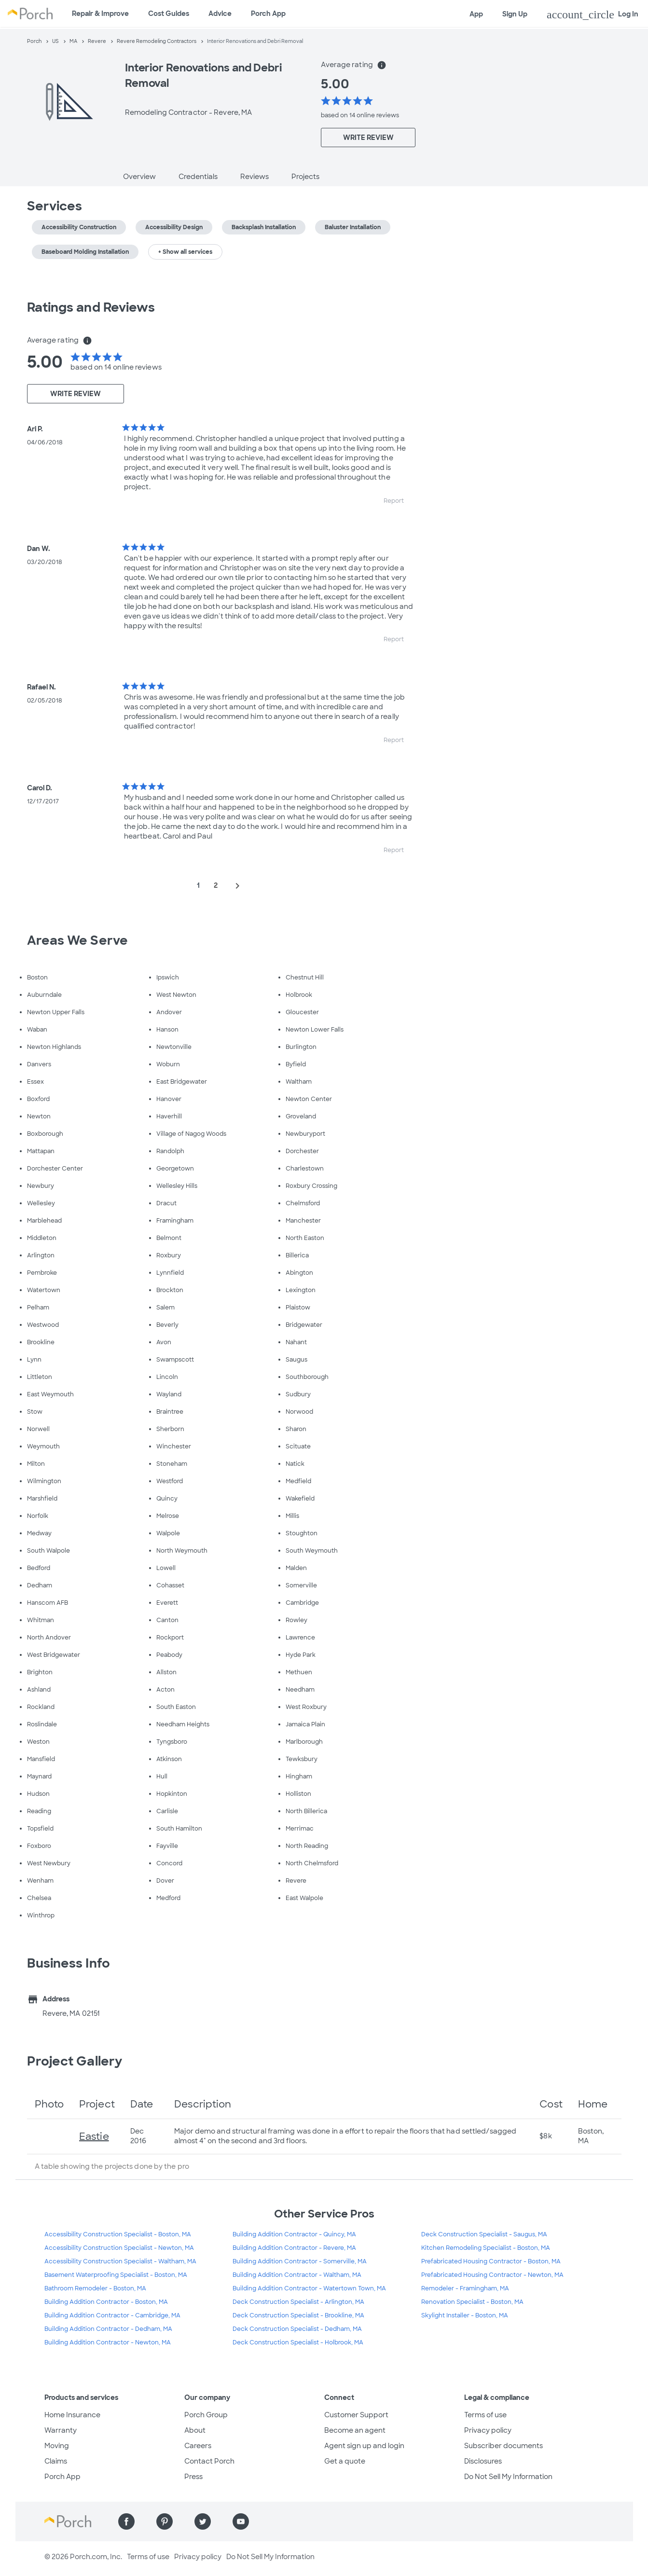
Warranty (60, 2430)
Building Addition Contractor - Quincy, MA (294, 2234)
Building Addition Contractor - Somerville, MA (300, 2261)
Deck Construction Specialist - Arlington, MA (298, 2302)
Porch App (268, 13)
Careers (197, 2445)
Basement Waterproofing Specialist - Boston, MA (115, 2275)
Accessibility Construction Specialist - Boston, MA (117, 2234)
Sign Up (514, 14)
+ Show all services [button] (185, 252)
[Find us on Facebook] (126, 2521)
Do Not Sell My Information (508, 2476)
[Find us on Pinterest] (164, 2521)
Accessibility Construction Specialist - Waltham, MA (120, 2261)
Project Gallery (75, 2061)
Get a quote (344, 2461)
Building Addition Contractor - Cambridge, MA (112, 2315)
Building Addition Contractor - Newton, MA (107, 2342)
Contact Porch (209, 2461)
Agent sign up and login (364, 2445)
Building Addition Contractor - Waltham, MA (297, 2275)
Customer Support (356, 2415)
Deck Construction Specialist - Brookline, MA (298, 2315)
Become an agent (355, 2430)
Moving (56, 2445)
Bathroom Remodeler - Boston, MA (95, 2288)
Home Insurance (72, 2415)
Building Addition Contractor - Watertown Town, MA (309, 2288)
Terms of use (485, 2415)
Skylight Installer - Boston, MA (464, 2315)
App (476, 14)
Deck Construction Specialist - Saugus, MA (484, 2234)
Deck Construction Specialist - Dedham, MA (297, 2329)
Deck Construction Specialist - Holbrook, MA (298, 2342)
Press (193, 2476)
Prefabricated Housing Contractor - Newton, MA (492, 2275)
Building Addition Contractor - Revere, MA (294, 2248)
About (195, 2430)
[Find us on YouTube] (241, 2521)
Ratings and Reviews (91, 307)
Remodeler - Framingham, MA (465, 2288)
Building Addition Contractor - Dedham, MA (108, 2329)
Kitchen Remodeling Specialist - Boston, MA (485, 2248)
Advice (220, 13)
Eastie (94, 2136)
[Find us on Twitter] (202, 2521)
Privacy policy (487, 2430)
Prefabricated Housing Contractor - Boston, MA (491, 2261)
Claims (55, 2461)
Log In (592, 14)
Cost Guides (168, 13)
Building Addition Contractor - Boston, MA (106, 2302)
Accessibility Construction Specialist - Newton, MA (119, 2248)
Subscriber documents (503, 2445)
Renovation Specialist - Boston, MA (472, 2302)
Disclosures (483, 2461)
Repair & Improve (100, 13)
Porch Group (206, 2415)
